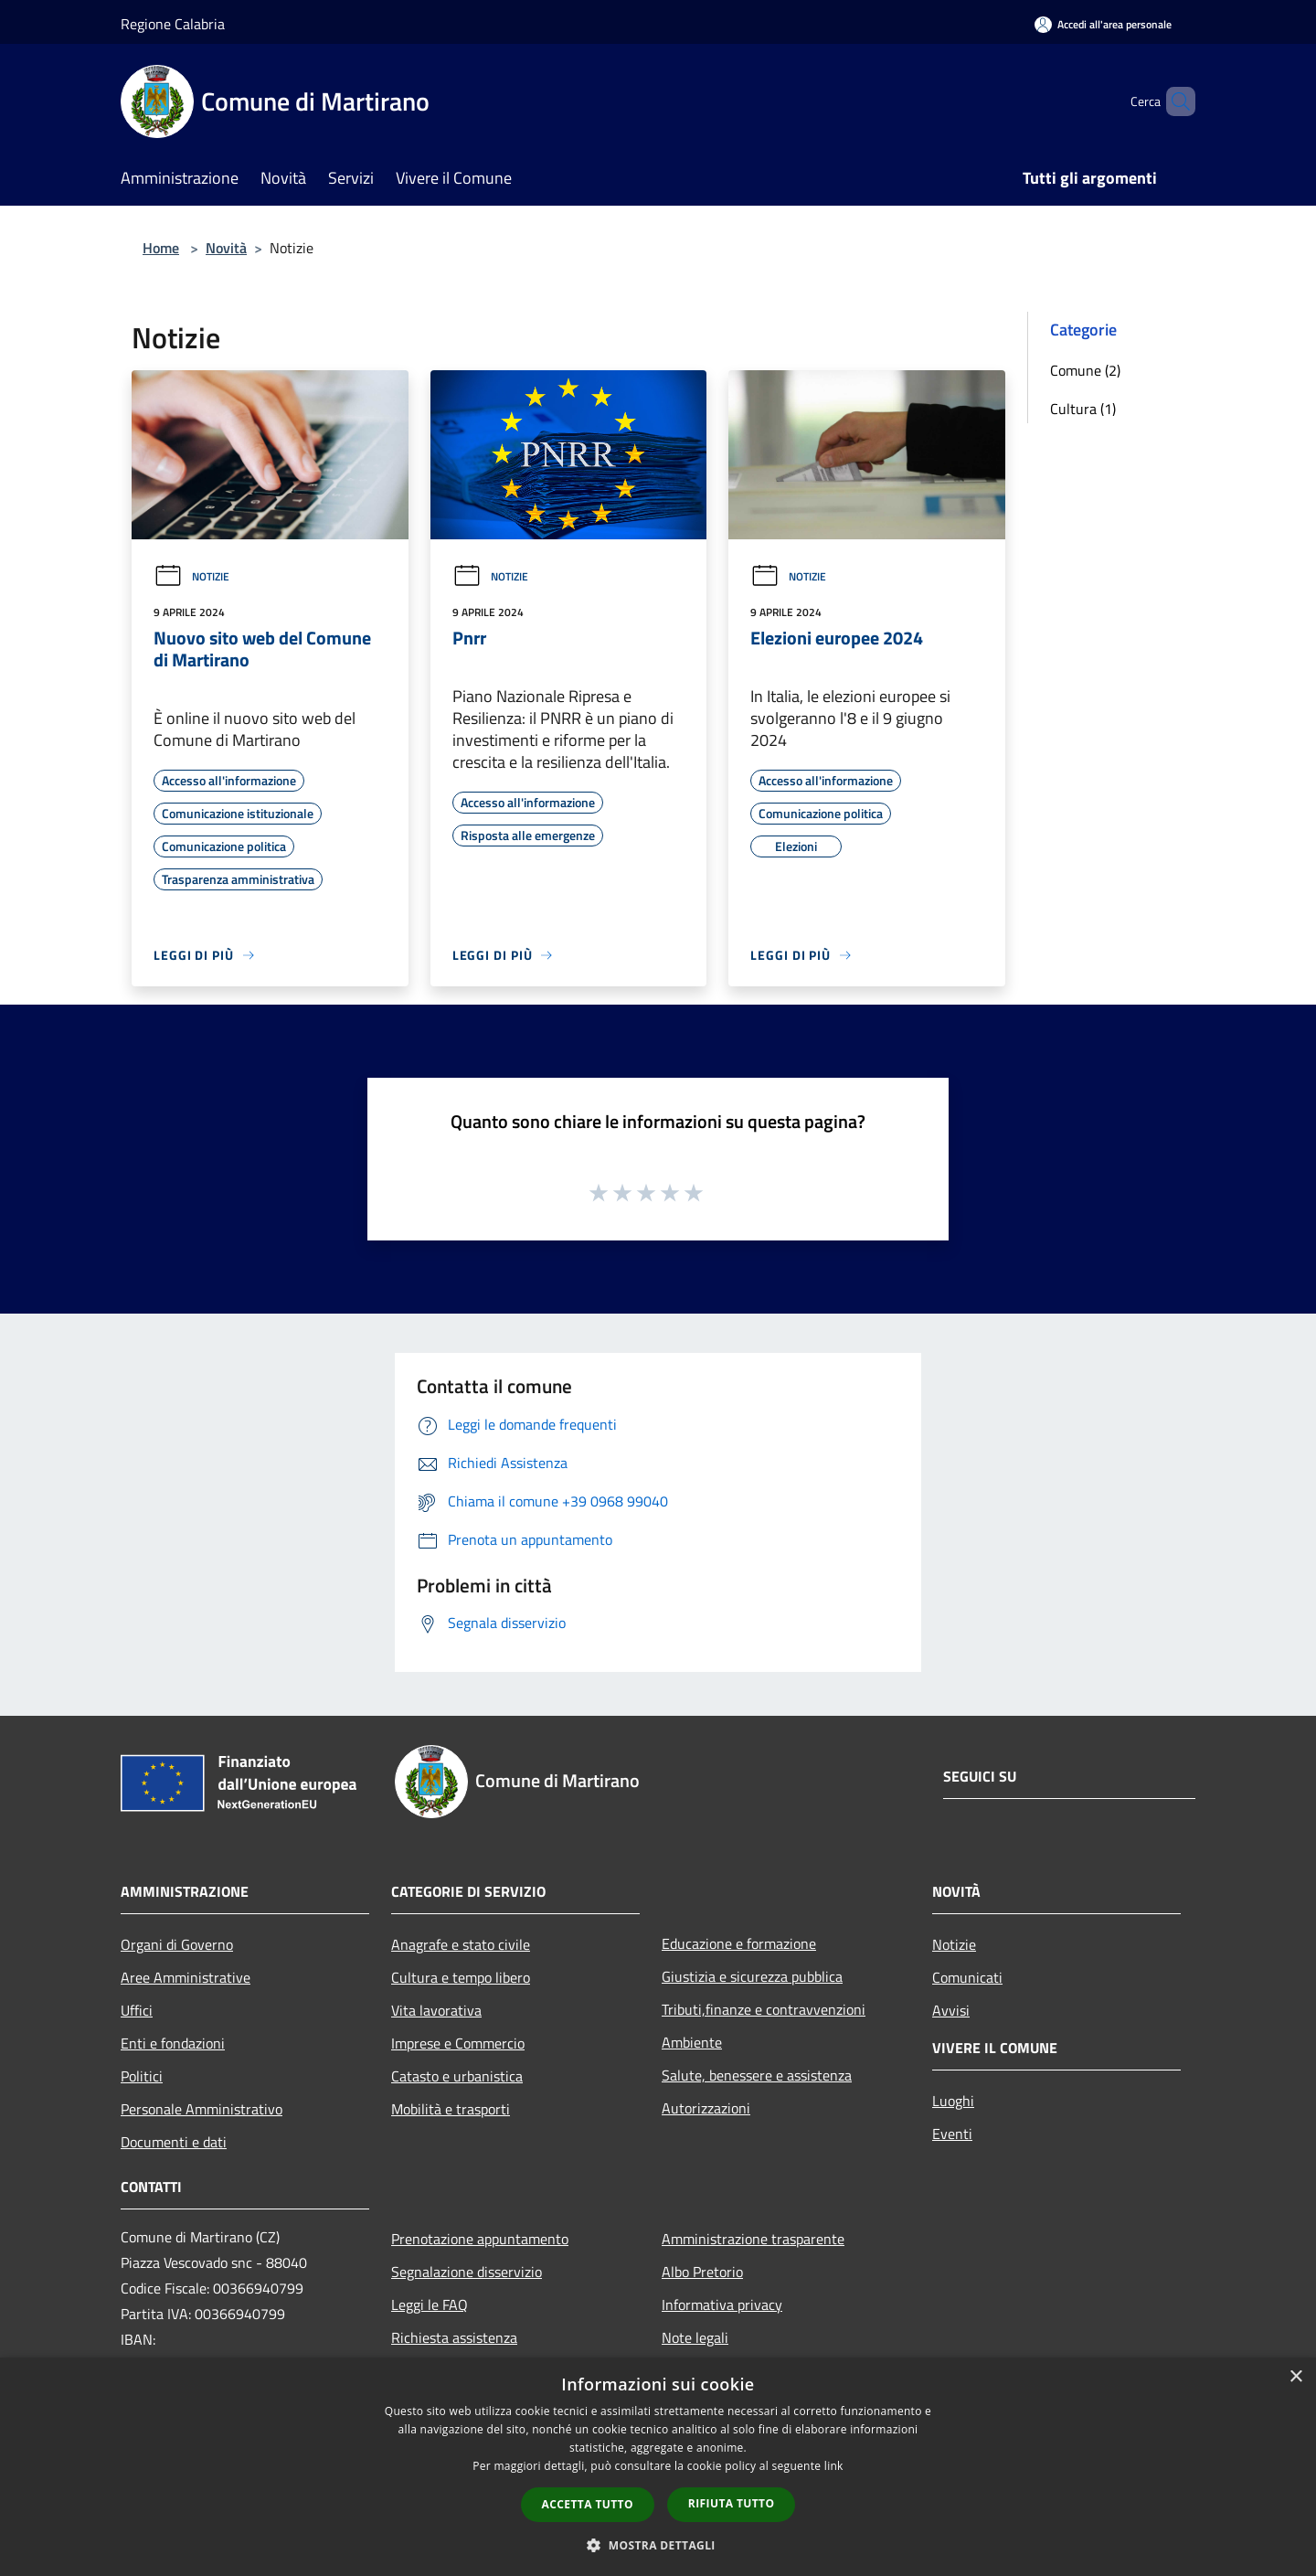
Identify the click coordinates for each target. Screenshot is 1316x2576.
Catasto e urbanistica (457, 2076)
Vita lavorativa (436, 2010)
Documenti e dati (174, 2142)
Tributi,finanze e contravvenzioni (763, 2009)
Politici (142, 2076)
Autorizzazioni (706, 2108)
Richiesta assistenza (454, 2337)
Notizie (191, 576)
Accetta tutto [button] (587, 2504)
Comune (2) (1085, 370)
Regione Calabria (173, 24)
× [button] (1295, 2377)
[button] (658, 2545)
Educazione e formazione (739, 1943)
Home (161, 248)
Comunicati (967, 1977)
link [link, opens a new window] (834, 2466)
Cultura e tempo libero (460, 1977)
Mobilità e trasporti (450, 2109)
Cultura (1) (1083, 409)
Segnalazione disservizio (466, 2272)
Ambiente (692, 2042)
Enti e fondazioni (173, 2043)
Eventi (952, 2134)
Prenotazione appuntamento (479, 2239)
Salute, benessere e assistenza (757, 2075)
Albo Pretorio (702, 2272)
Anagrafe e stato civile (460, 1944)
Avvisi (951, 2010)
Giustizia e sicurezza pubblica (752, 1976)
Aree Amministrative (185, 1977)
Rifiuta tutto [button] (731, 2503)
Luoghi (953, 2101)
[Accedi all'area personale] (1103, 24)
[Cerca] (1173, 101)
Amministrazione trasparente (753, 2239)
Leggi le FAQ (429, 2304)
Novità (226, 248)
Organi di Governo (177, 1944)
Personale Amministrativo (201, 2109)
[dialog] (658, 2467)
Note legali (695, 2337)
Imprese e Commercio (458, 2043)
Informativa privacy (722, 2304)
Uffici (137, 2010)
